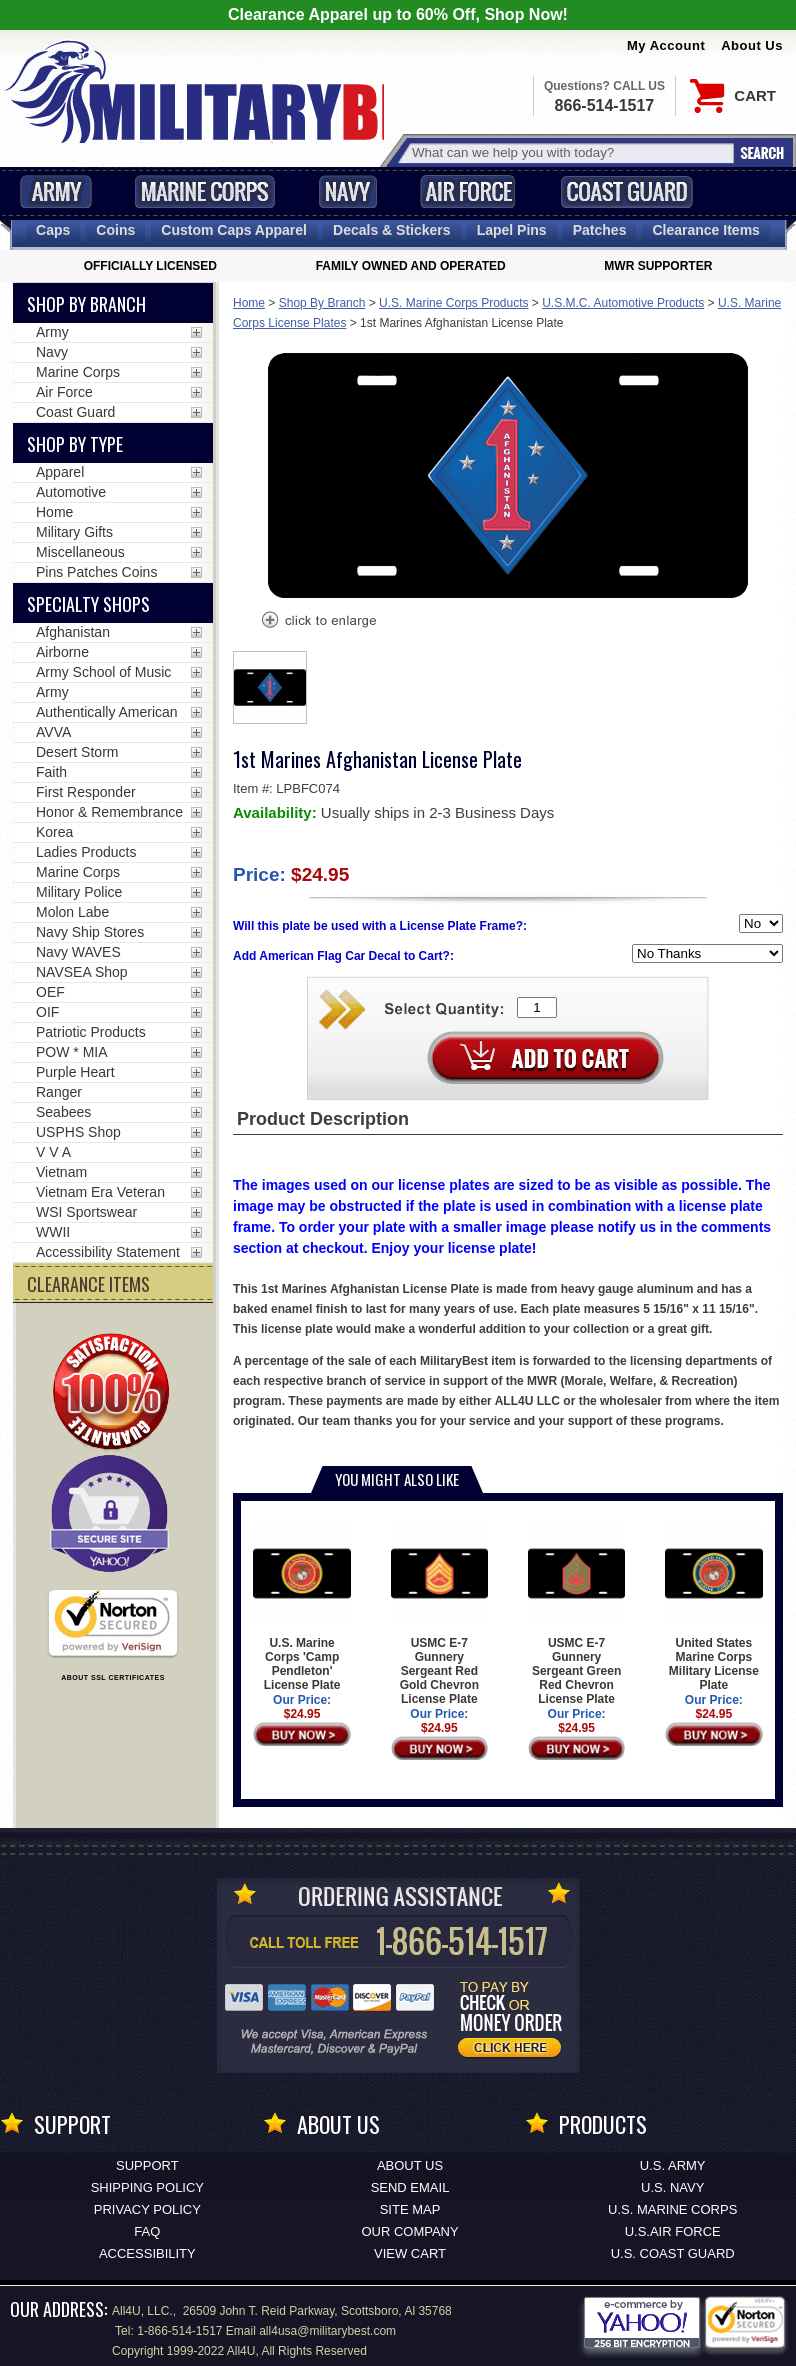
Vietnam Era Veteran (100, 1192)
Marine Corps (205, 191)
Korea (54, 832)
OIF (47, 1012)
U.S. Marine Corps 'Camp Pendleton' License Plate (301, 1608)
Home (249, 303)
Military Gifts (74, 532)
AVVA (53, 732)
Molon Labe (72, 912)
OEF (50, 992)
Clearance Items (705, 230)
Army (56, 191)
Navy (348, 191)
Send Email (410, 2187)
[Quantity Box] (537, 1007)
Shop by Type (75, 444)
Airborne (62, 652)
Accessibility (147, 2253)
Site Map (410, 2209)
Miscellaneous (80, 552)
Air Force (468, 191)
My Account (666, 45)
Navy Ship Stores (90, 932)
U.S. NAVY (672, 2187)
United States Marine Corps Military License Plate (713, 1608)
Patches (600, 230)
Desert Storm (77, 752)
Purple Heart (75, 1072)
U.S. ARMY (673, 2165)
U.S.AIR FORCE (673, 2231)
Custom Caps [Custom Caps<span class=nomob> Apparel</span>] (234, 230)
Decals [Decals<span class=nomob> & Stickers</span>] (392, 230)
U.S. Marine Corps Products (453, 303)
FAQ (147, 2231)
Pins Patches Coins (96, 572)
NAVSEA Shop (82, 972)
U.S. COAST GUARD (673, 2253)
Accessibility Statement (108, 1252)
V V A (53, 1152)
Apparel (60, 472)
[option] (270, 687)
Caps (53, 230)
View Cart (410, 2253)
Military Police (79, 892)
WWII (53, 1232)
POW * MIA (72, 1052)
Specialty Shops (88, 604)
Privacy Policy (147, 2209)
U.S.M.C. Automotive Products (623, 303)
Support (147, 2165)
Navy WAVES (78, 952)
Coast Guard (626, 191)
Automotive (71, 492)
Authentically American (107, 712)
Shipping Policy (147, 2187)
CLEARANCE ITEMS (88, 1284)
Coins (115, 230)
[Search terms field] (570, 152)
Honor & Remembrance (109, 812)
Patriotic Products (91, 1032)
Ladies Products (86, 852)
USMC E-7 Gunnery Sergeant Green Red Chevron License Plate (576, 1615)
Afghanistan (73, 632)
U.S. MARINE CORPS (672, 2209)
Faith (51, 772)
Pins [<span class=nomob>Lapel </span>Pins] (512, 230)
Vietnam (61, 1172)
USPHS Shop (78, 1132)
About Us (752, 45)
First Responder (86, 792)
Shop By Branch (322, 303)
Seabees (63, 1112)
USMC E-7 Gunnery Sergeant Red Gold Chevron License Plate (439, 1615)
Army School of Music (103, 672)
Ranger (59, 1092)
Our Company (409, 2231)
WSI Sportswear (86, 1212)
